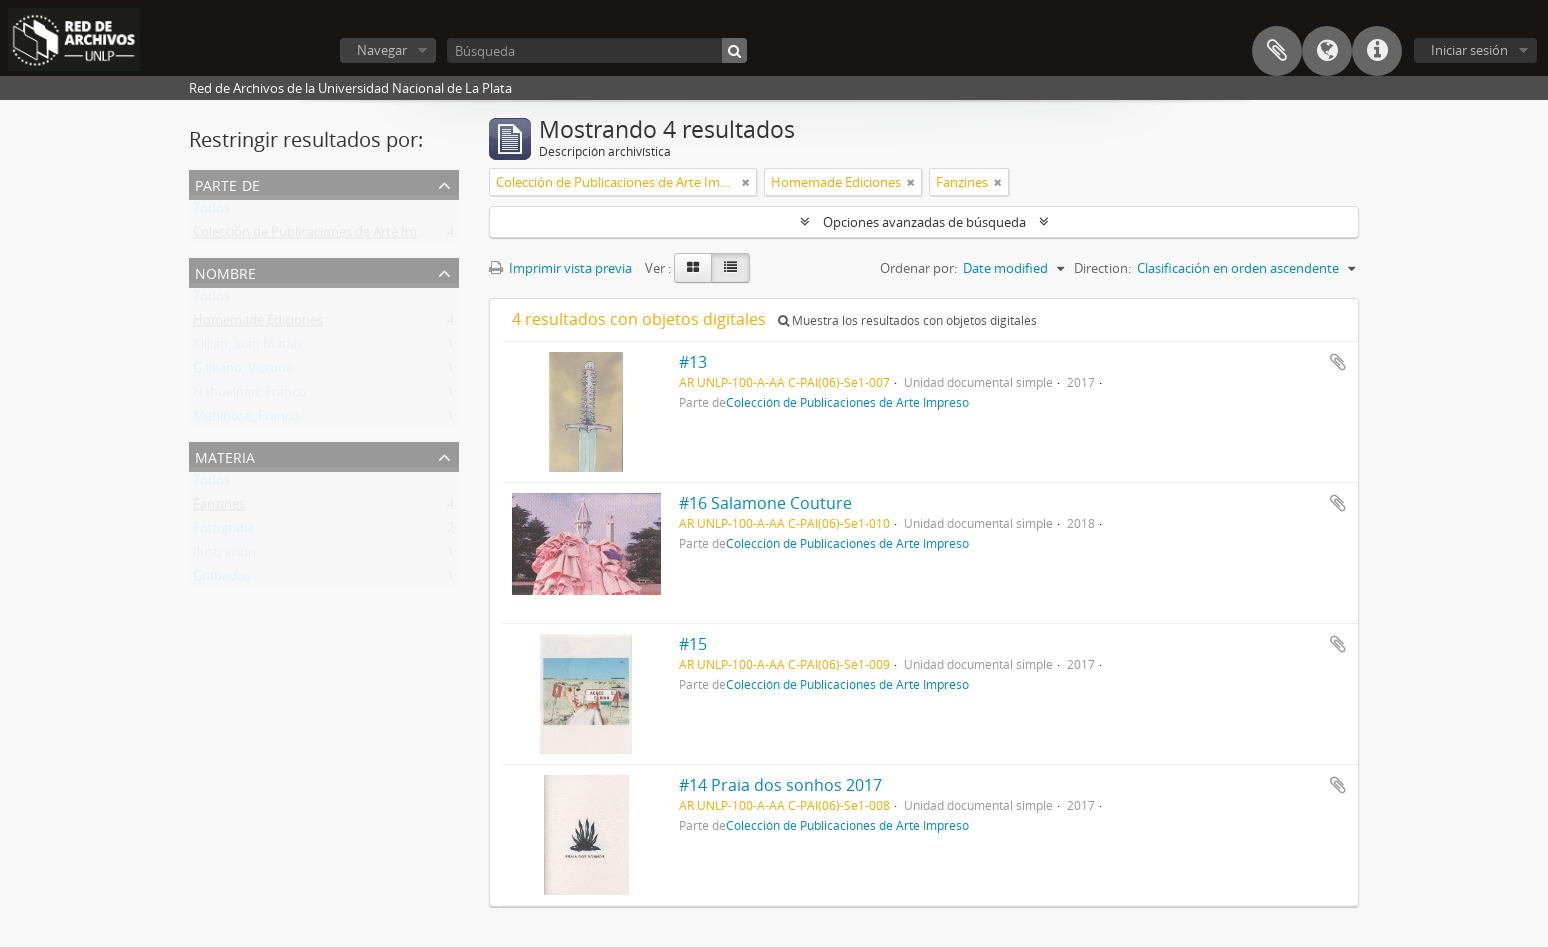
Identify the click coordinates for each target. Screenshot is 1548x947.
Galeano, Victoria (243, 372)
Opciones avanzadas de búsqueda (924, 222)
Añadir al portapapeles (1338, 362)
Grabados (222, 580)
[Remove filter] (746, 182)
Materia (225, 455)
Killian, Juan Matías (248, 348)
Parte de (227, 183)
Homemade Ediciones (258, 324)
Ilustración (224, 556)
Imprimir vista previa (560, 268)
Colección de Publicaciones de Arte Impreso (322, 236)
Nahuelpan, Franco (249, 396)
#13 (693, 362)
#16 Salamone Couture (765, 503)
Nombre (225, 271)
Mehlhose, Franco (246, 420)
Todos (211, 212)
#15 (693, 644)
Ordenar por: (918, 268)
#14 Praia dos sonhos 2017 (780, 785)
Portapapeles (1277, 51)
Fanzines (219, 508)
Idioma (1327, 51)
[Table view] (730, 268)
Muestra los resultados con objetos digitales (907, 320)
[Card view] (693, 268)
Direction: (1102, 268)
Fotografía (223, 532)
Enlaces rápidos (1377, 51)
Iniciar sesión (1469, 50)
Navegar (382, 50)
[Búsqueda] (597, 50)
